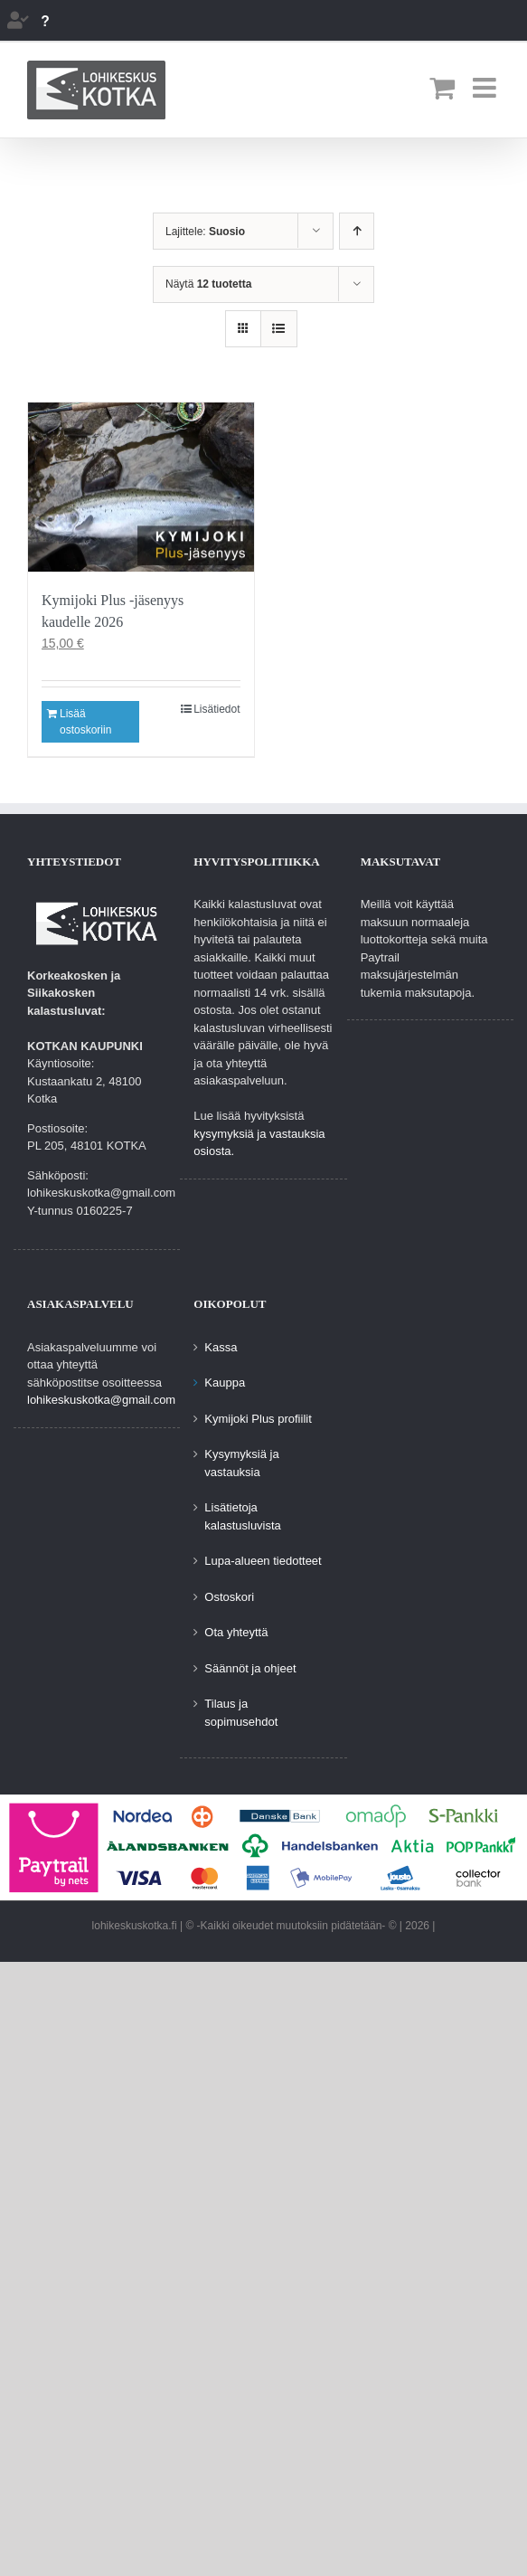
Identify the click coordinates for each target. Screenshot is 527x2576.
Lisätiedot (216, 709)
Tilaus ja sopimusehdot (241, 1712)
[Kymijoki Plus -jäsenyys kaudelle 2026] (141, 487)
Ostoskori (229, 1597)
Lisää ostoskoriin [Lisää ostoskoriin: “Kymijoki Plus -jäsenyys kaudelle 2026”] (85, 721)
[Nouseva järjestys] (356, 231)
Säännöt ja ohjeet (250, 1668)
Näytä (208, 284)
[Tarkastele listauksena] (278, 328)
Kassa (220, 1347)
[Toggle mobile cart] (442, 87)
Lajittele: (205, 231)
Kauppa (224, 1382)
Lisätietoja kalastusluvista (242, 1516)
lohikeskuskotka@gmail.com (101, 1399)
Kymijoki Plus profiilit (257, 1418)
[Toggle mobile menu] (486, 87)
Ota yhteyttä (236, 1632)
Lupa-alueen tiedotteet (262, 1560)
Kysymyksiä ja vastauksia (241, 1463)
